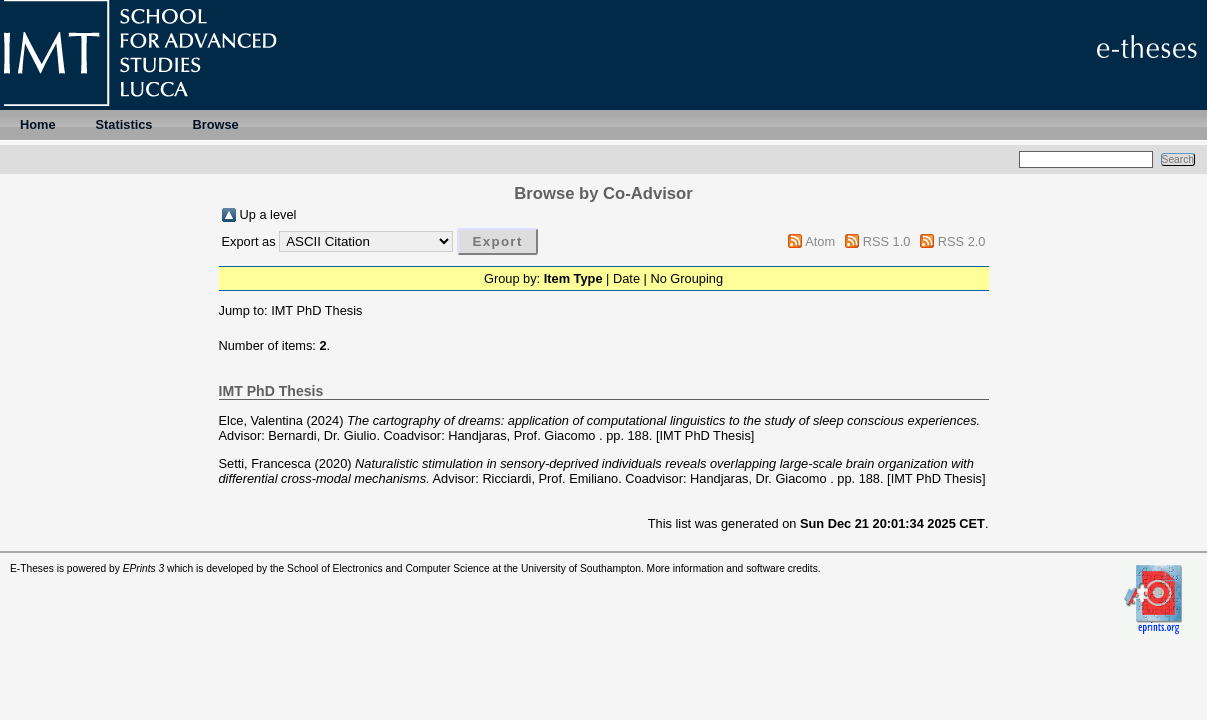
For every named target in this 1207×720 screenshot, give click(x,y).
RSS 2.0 (962, 241)
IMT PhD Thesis (316, 310)
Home (38, 124)
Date (626, 278)
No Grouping (686, 278)
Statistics (124, 124)
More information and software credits (732, 568)
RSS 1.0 (887, 241)
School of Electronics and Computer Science (388, 568)
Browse (215, 124)
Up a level (268, 214)
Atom (820, 241)
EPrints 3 (144, 568)
